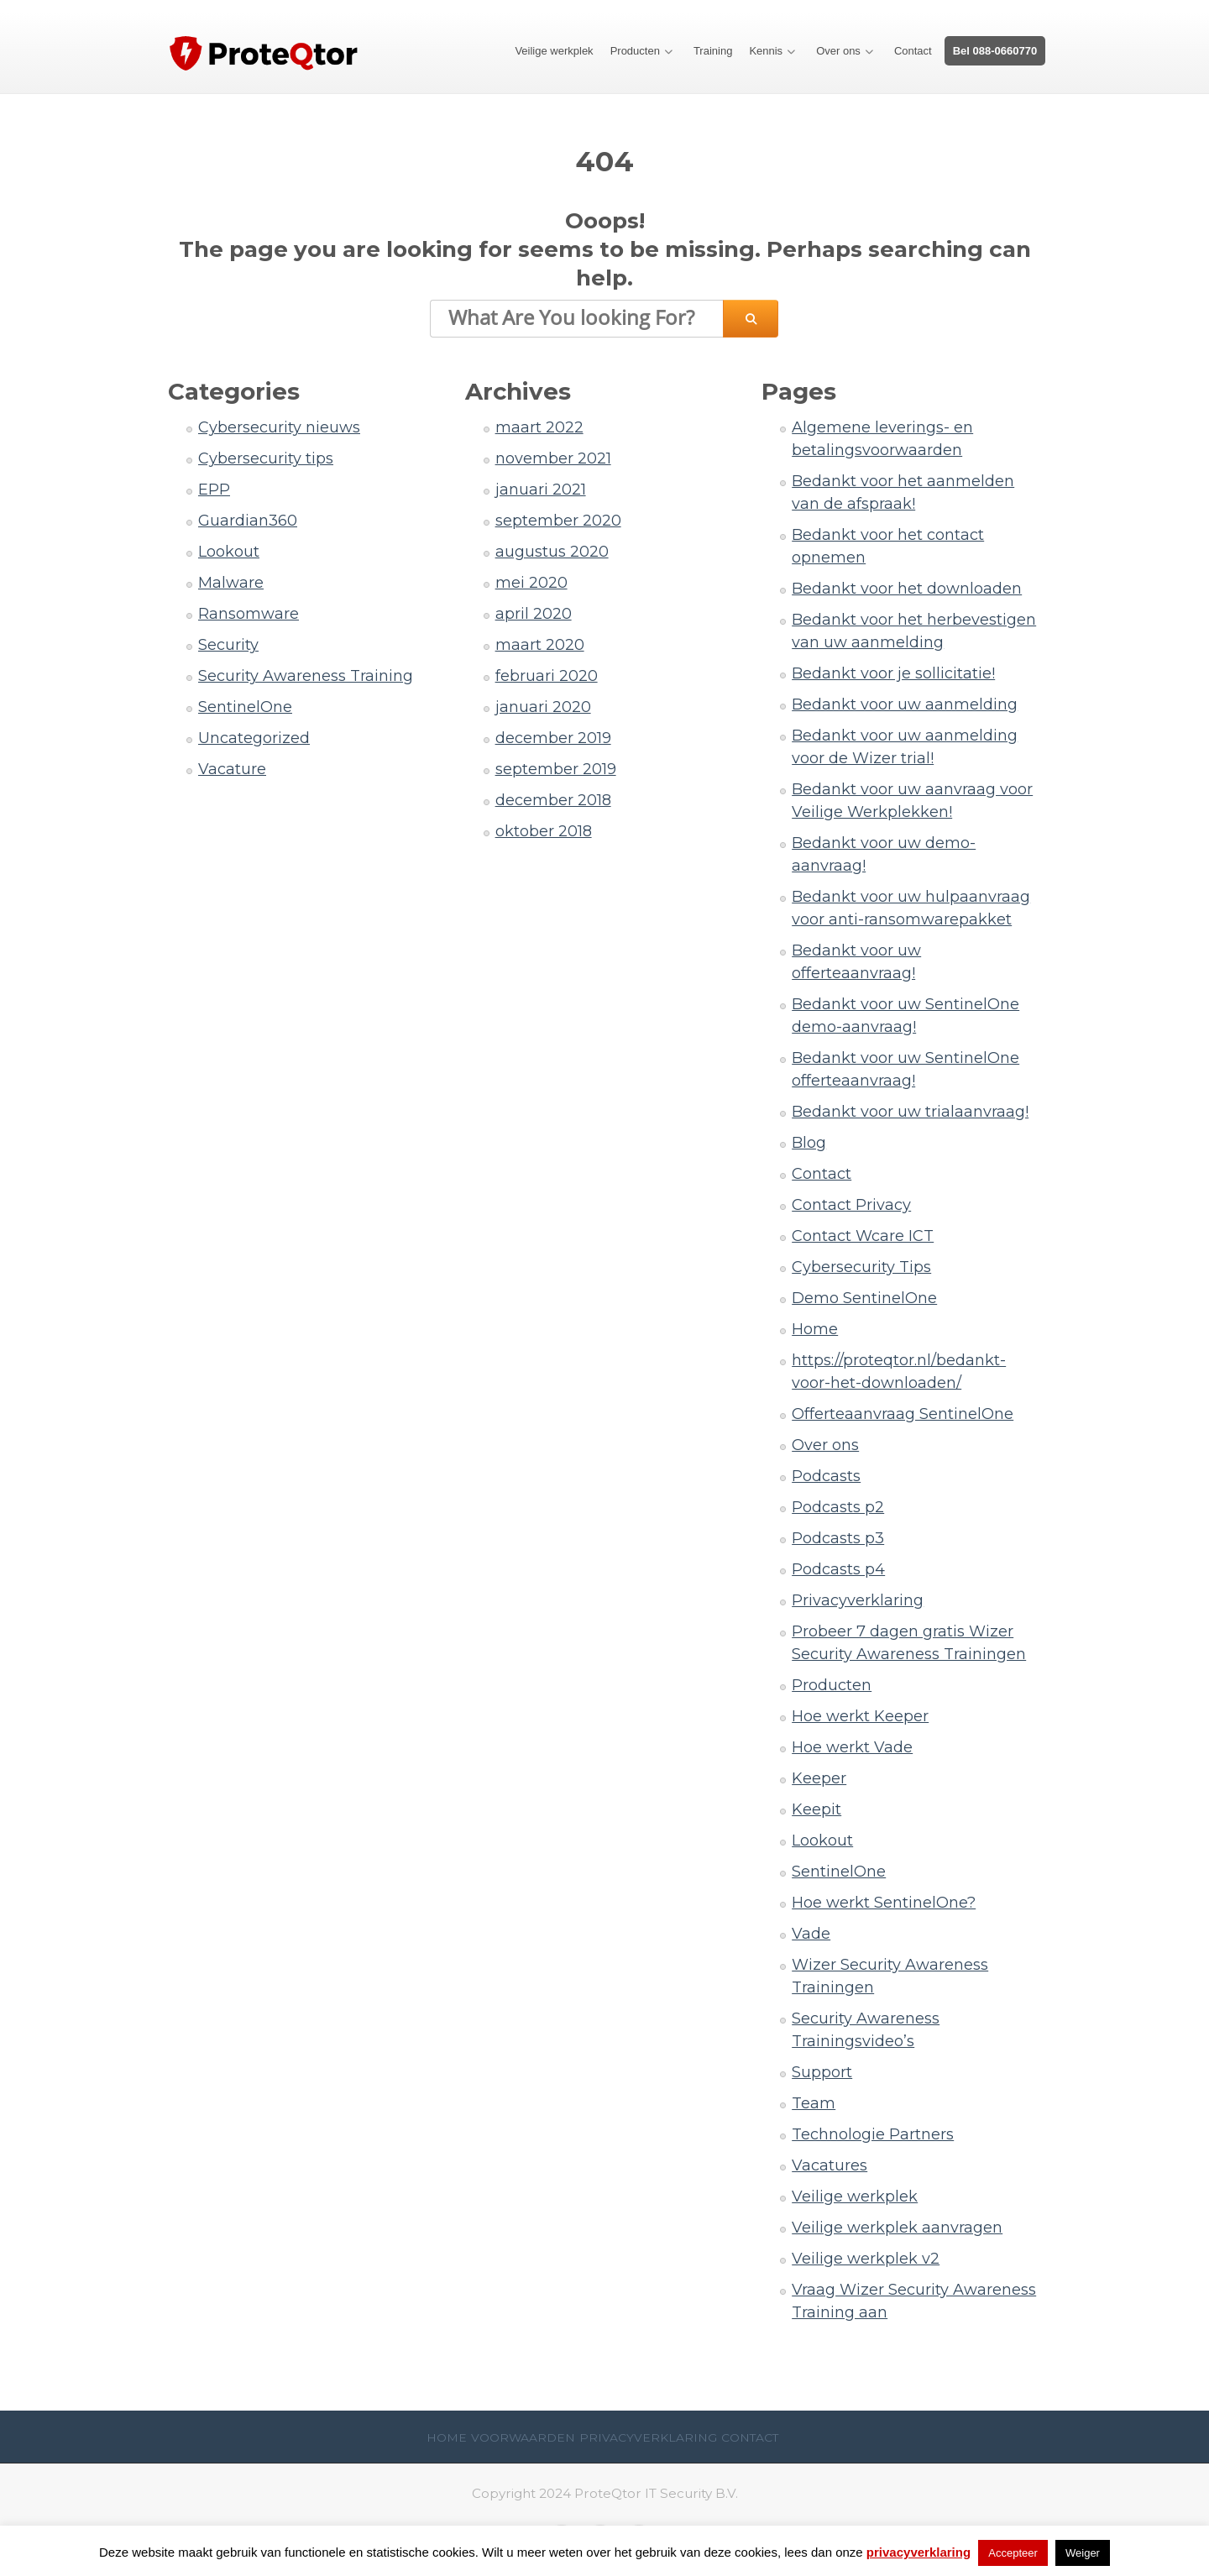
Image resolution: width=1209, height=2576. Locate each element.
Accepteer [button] (1013, 2553)
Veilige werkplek (554, 51)
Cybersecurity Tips (861, 1267)
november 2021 (553, 458)
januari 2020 (543, 707)
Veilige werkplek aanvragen (897, 2227)
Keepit (816, 1809)
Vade (811, 1933)
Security (228, 645)
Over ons (838, 51)
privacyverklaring (918, 2552)
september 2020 (558, 520)
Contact (913, 51)
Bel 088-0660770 (995, 51)
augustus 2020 (552, 551)
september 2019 (555, 769)
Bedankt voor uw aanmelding (905, 704)
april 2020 (533, 614)
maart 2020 (539, 645)
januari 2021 (540, 489)
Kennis (765, 51)
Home (815, 1329)
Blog (809, 1143)
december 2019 (553, 738)
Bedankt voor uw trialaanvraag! (910, 1111)
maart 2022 (539, 427)
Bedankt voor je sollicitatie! (893, 673)
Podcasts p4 (838, 1569)
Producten (635, 51)
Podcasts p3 (838, 1538)
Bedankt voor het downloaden (907, 588)
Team (813, 2103)
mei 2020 (531, 582)
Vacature (232, 769)
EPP (214, 489)
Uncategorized (254, 738)
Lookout (228, 551)
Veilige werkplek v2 (865, 2258)
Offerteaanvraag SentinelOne (902, 1414)
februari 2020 (546, 676)
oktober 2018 (543, 831)
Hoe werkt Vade (852, 1747)
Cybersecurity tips (265, 458)
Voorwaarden (523, 2437)
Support (822, 2072)
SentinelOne (245, 707)
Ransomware (248, 614)
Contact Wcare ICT (863, 1236)
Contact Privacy (851, 1205)
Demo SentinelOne (864, 1298)
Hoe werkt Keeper (860, 1716)
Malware (231, 582)
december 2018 (553, 800)
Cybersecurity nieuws (279, 427)
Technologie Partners (873, 2134)
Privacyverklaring (858, 1600)
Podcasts (826, 1476)
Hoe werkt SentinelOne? (884, 1902)
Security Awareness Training (305, 676)
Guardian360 (247, 520)
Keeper (819, 1778)
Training (712, 51)
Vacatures (829, 2165)
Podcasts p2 (838, 1507)
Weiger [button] (1082, 2553)
